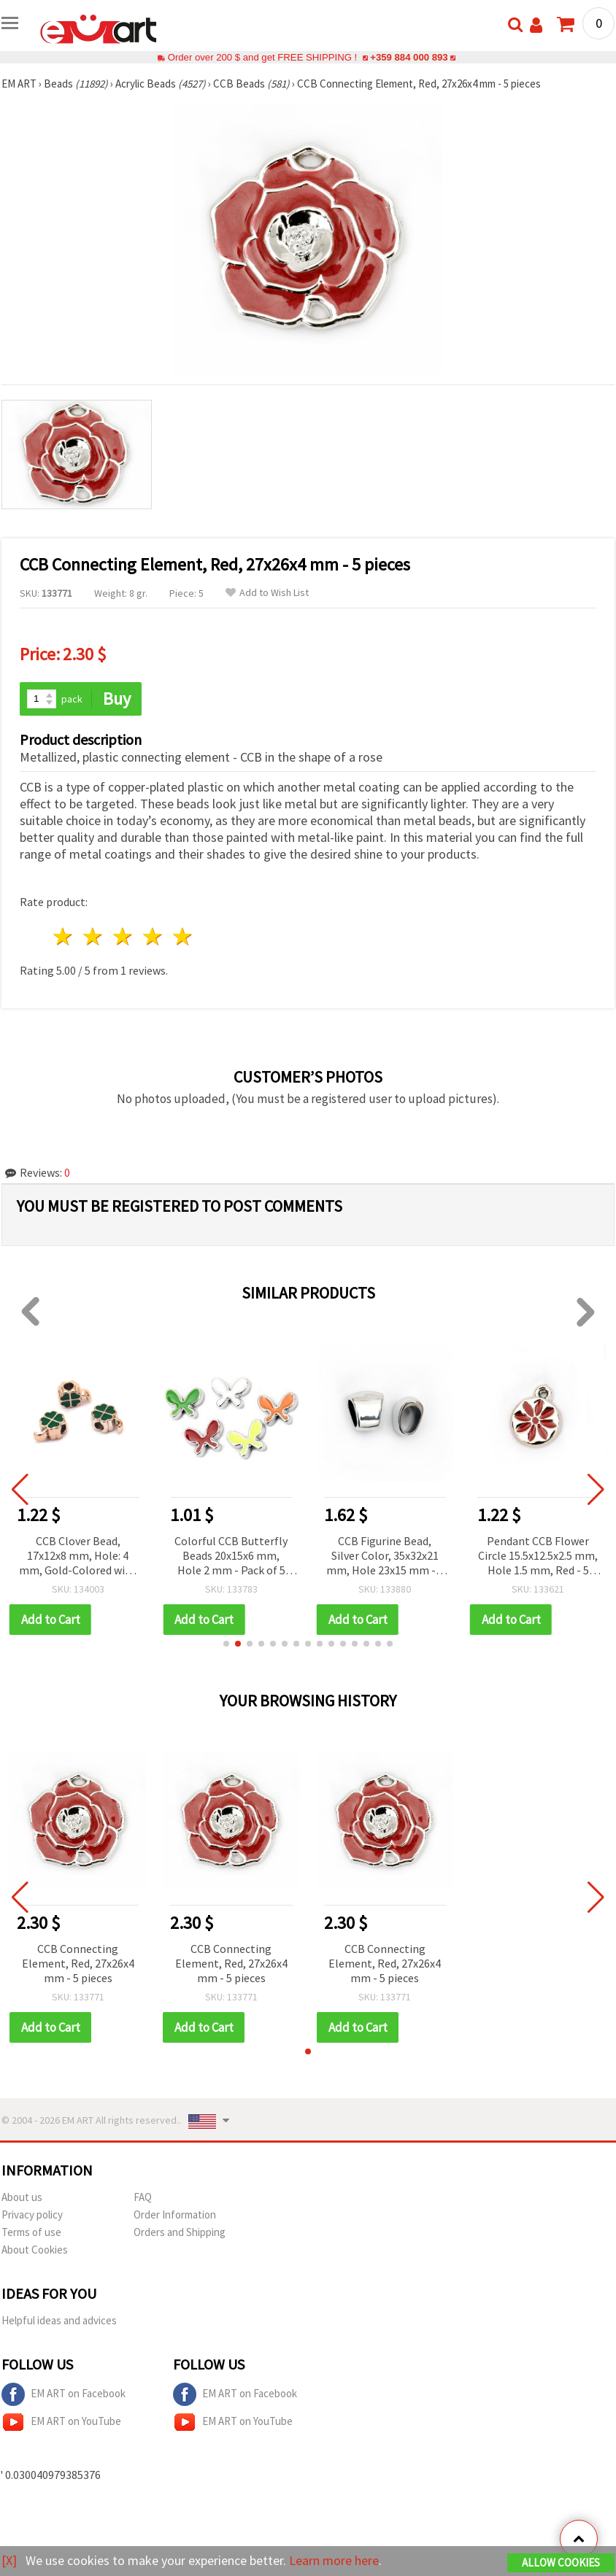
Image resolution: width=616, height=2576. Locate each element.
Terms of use (31, 2232)
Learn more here (334, 2560)
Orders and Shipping (180, 2232)
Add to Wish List (267, 592)
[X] (9, 2560)
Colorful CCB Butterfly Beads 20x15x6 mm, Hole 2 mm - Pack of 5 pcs (231, 1556)
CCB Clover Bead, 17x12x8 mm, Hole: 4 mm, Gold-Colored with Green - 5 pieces (77, 1556)
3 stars (124, 936)
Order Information (175, 2214)
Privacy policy (32, 2214)
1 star (64, 936)
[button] (226, 1644)
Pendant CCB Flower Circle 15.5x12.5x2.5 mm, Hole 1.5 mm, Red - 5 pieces (538, 1556)
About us (21, 2197)
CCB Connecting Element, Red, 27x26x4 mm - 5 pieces (78, 1963)
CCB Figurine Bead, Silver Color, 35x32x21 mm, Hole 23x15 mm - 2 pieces (385, 1556)
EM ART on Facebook (63, 2394)
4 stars (153, 936)
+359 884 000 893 (408, 57)
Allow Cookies (561, 2562)
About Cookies (34, 2249)
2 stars (94, 936)
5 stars (183, 936)
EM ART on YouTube (61, 2422)
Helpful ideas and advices (59, 2320)
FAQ (143, 2197)
